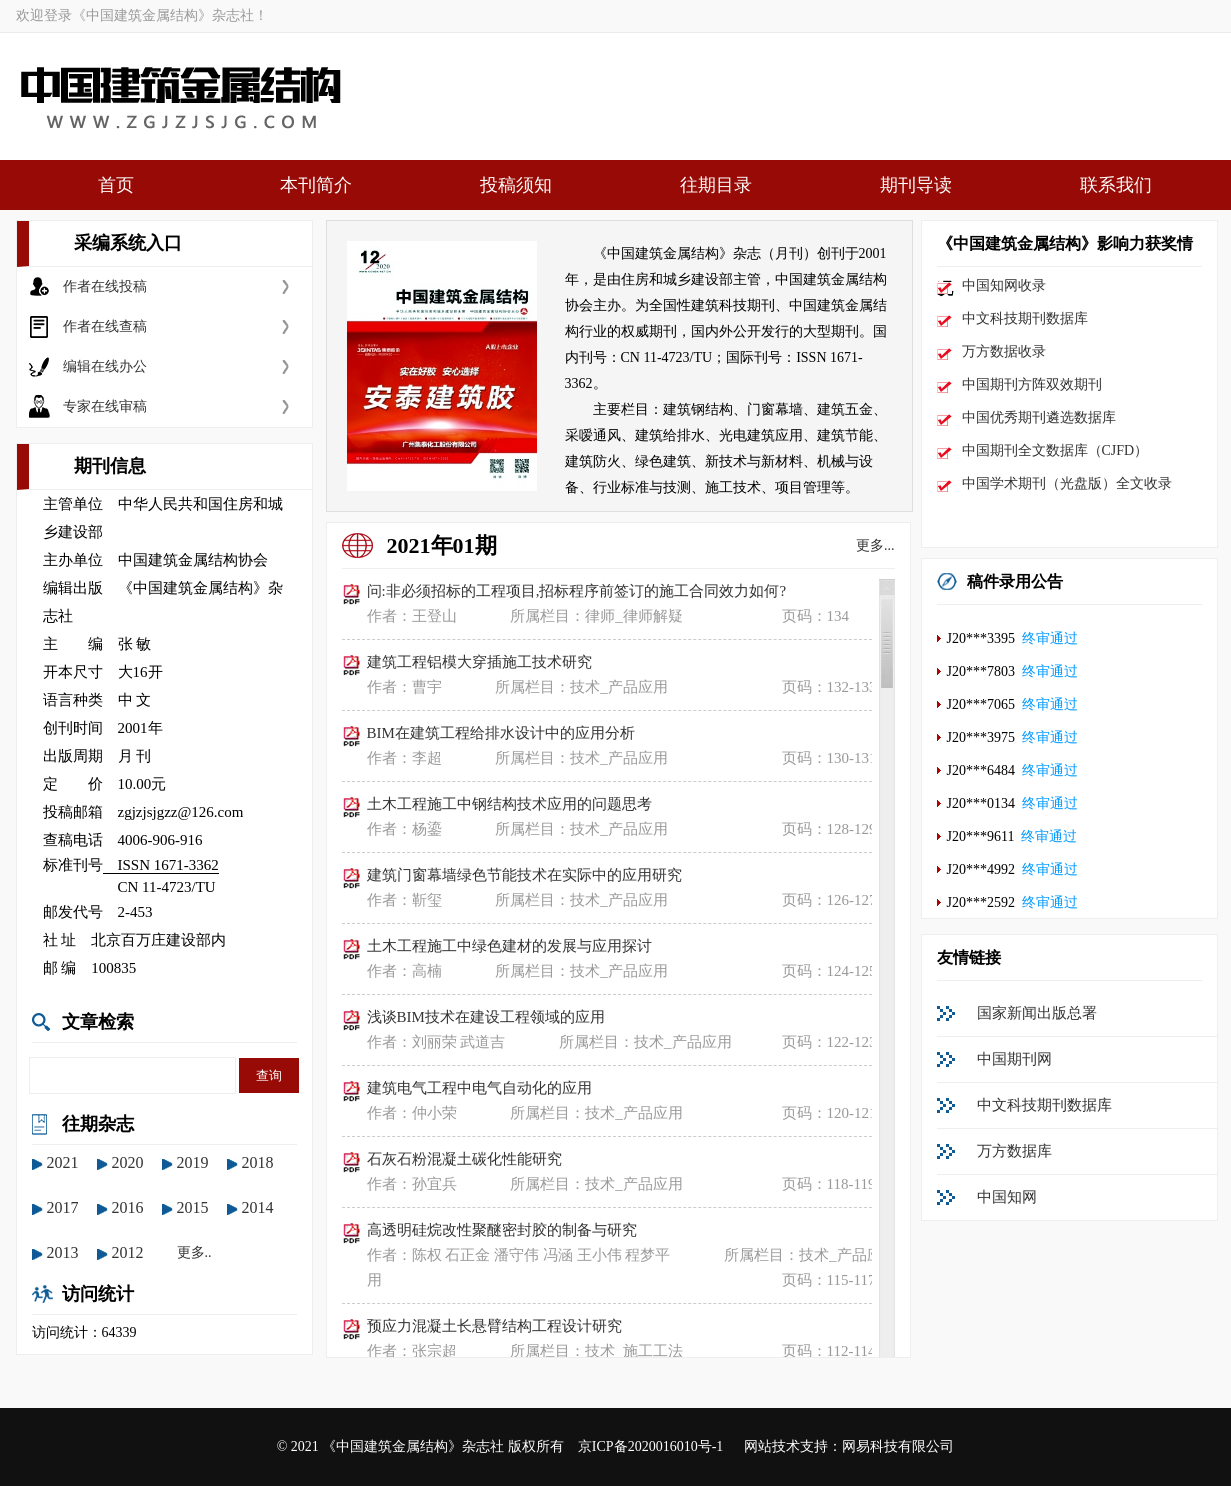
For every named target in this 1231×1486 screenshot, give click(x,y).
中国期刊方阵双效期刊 (1032, 384)
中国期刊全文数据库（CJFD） (1055, 450)
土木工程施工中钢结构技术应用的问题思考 (509, 804)
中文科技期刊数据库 (1025, 318)
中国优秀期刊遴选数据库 (1039, 417)
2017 (63, 1207)
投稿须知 (516, 185)
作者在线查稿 (105, 326)
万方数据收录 (1004, 351)
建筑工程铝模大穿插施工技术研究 (479, 662)
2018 (258, 1162)
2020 (128, 1162)
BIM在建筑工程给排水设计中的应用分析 (501, 733)
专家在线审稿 (105, 406)
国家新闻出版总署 (1037, 1013)
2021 (63, 1162)
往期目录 (716, 185)
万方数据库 (1014, 1151)
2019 (193, 1162)
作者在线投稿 (105, 286)
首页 (116, 185)
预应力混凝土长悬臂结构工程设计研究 (494, 1326)
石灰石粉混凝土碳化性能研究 (464, 1159)
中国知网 (1007, 1197)
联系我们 (1116, 185)
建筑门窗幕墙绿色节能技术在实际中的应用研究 (524, 875)
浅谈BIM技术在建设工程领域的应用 (486, 1017)
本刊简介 (316, 185)
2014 (258, 1207)
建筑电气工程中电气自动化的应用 (479, 1088)
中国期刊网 (1014, 1059)
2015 (193, 1207)
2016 (128, 1207)
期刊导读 (916, 185)
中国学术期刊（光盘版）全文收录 (1067, 483)
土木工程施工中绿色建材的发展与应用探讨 (509, 946)
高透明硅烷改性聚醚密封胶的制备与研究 (502, 1230)
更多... (875, 545)
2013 (63, 1252)
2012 (128, 1252)
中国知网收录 (1004, 285)
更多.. (194, 1252)
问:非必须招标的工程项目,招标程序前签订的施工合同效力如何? (577, 591)
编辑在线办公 (105, 366)
